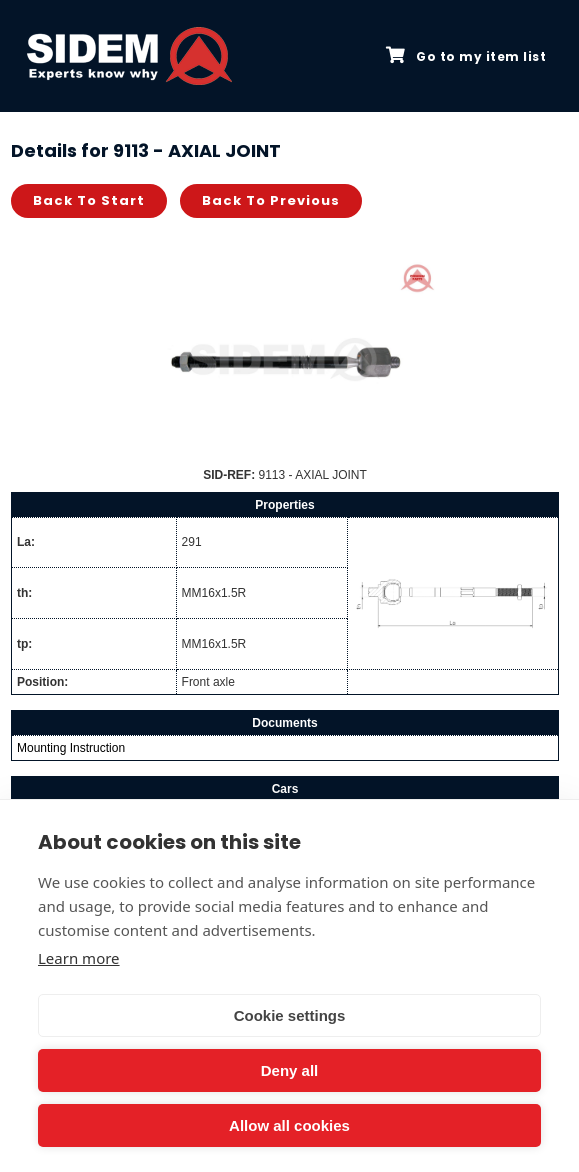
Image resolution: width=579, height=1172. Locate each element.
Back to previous (271, 200)
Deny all (290, 1070)
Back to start (89, 200)
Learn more (79, 958)
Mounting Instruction (71, 748)
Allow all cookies (289, 1125)
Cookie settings (290, 1015)
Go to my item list (466, 56)
